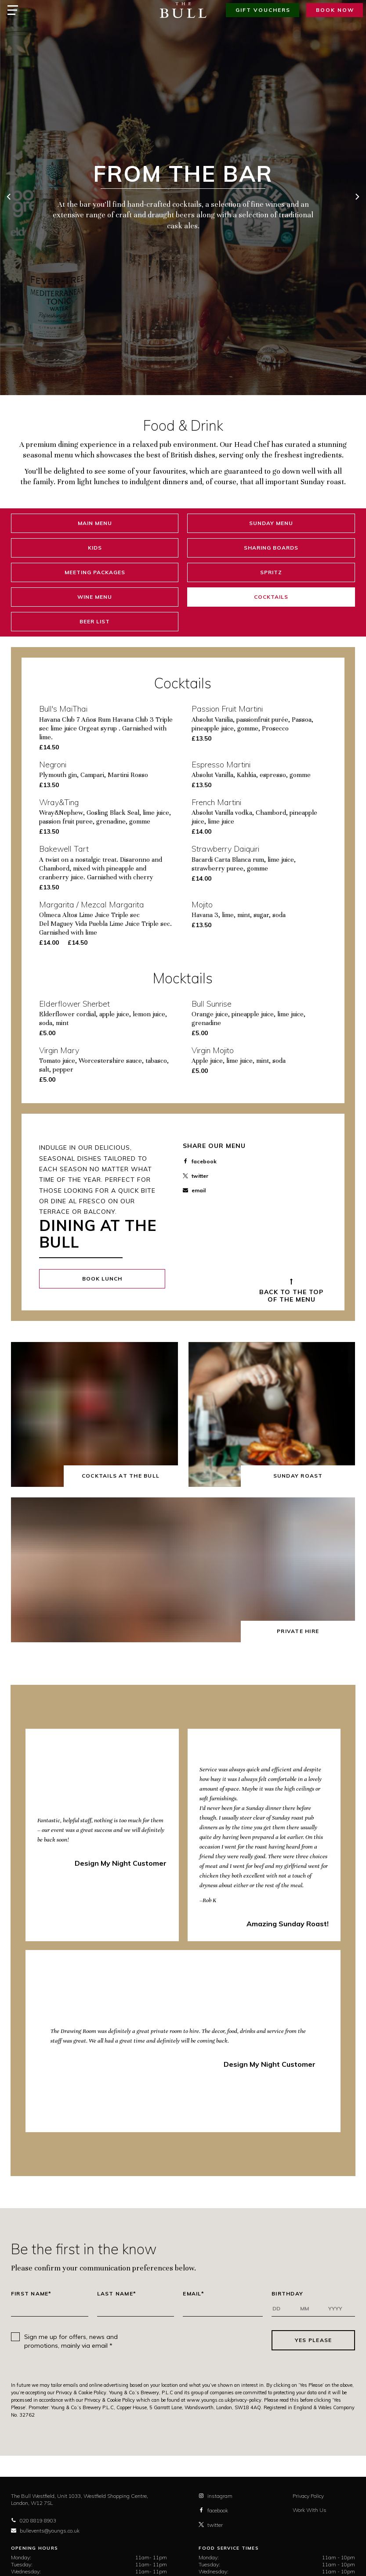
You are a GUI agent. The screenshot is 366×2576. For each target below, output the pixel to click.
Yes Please (313, 2340)
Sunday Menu (271, 523)
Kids (95, 547)
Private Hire (298, 1631)
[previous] (9, 197)
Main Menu (95, 523)
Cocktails (271, 597)
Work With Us (309, 2510)
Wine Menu (94, 597)
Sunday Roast (298, 1475)
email (194, 1190)
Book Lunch (102, 1278)
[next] (357, 197)
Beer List (95, 621)
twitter (195, 1176)
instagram (215, 2496)
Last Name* (117, 2293)
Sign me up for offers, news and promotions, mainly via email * (71, 2341)
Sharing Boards (271, 547)
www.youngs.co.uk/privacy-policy (224, 2400)
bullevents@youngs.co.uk (45, 2530)
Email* (193, 2293)
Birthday (287, 2293)
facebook (200, 1161)
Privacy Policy (308, 2496)
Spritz (271, 572)
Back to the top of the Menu (291, 1296)
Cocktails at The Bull (120, 1475)
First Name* (31, 2293)
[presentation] (199, 2340)
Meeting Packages (95, 572)
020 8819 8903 (33, 2520)
